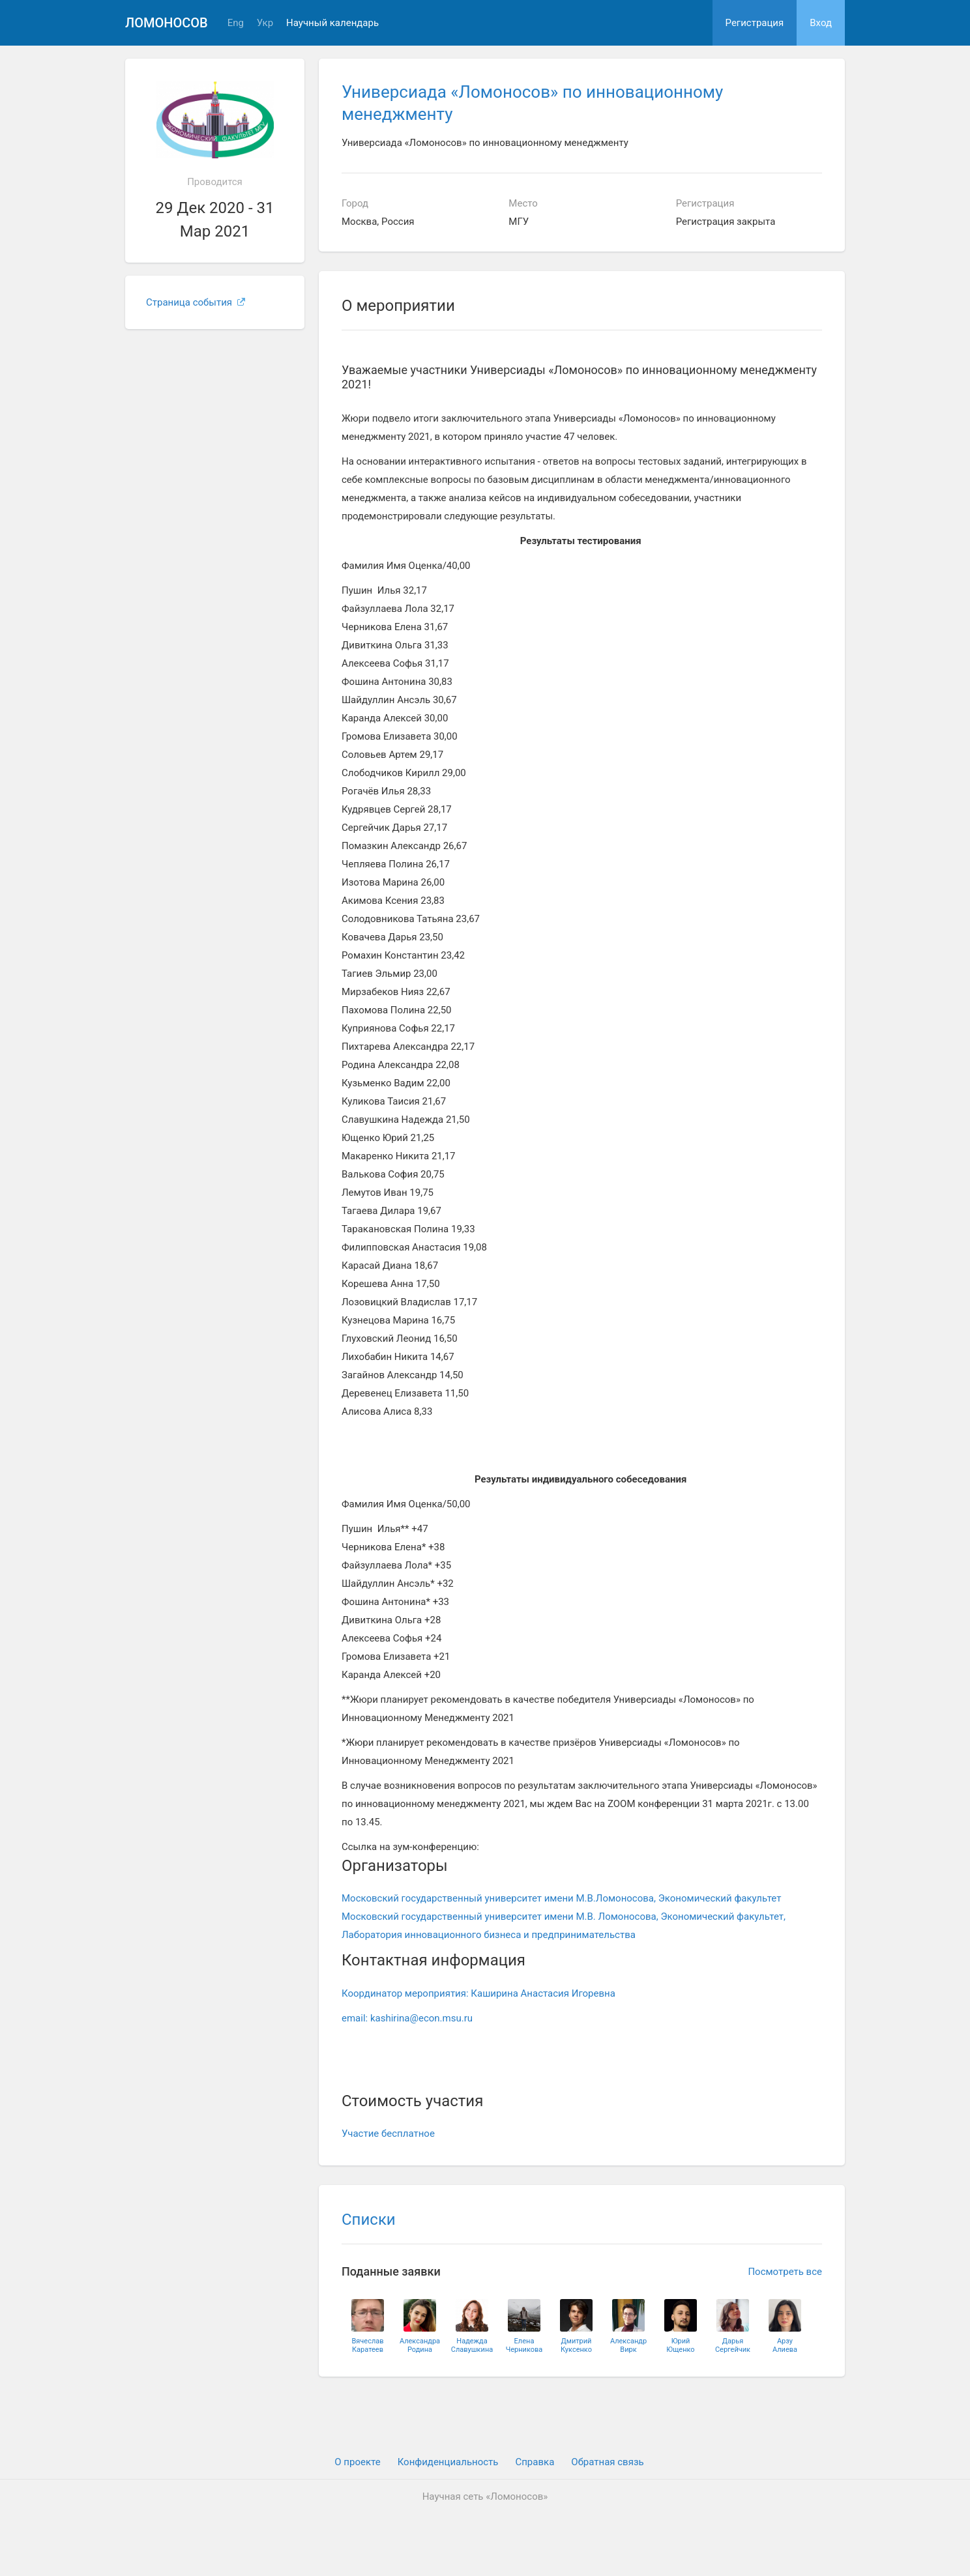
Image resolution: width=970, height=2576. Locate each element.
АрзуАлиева (784, 2345)
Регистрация (755, 23)
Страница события (195, 302)
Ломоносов (166, 22)
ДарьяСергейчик (732, 2345)
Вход (821, 23)
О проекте (357, 2462)
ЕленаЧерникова (524, 2345)
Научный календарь (332, 23)
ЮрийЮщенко (680, 2345)
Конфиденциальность (448, 2462)
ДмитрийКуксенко (576, 2345)
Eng (236, 23)
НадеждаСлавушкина (472, 2345)
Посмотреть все (785, 2272)
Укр (265, 23)
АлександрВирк (628, 2345)
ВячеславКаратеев (367, 2345)
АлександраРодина (420, 2345)
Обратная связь (607, 2462)
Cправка (534, 2462)
